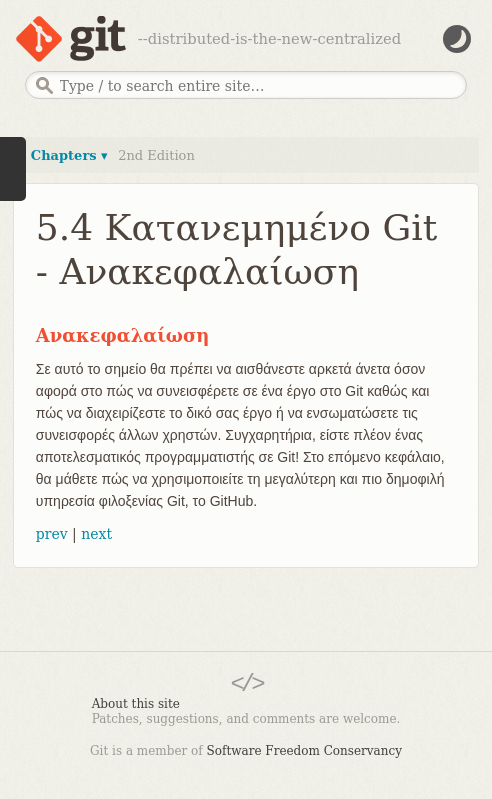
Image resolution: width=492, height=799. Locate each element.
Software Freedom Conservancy (304, 751)
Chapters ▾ (69, 155)
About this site (136, 704)
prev (52, 534)
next (96, 534)
